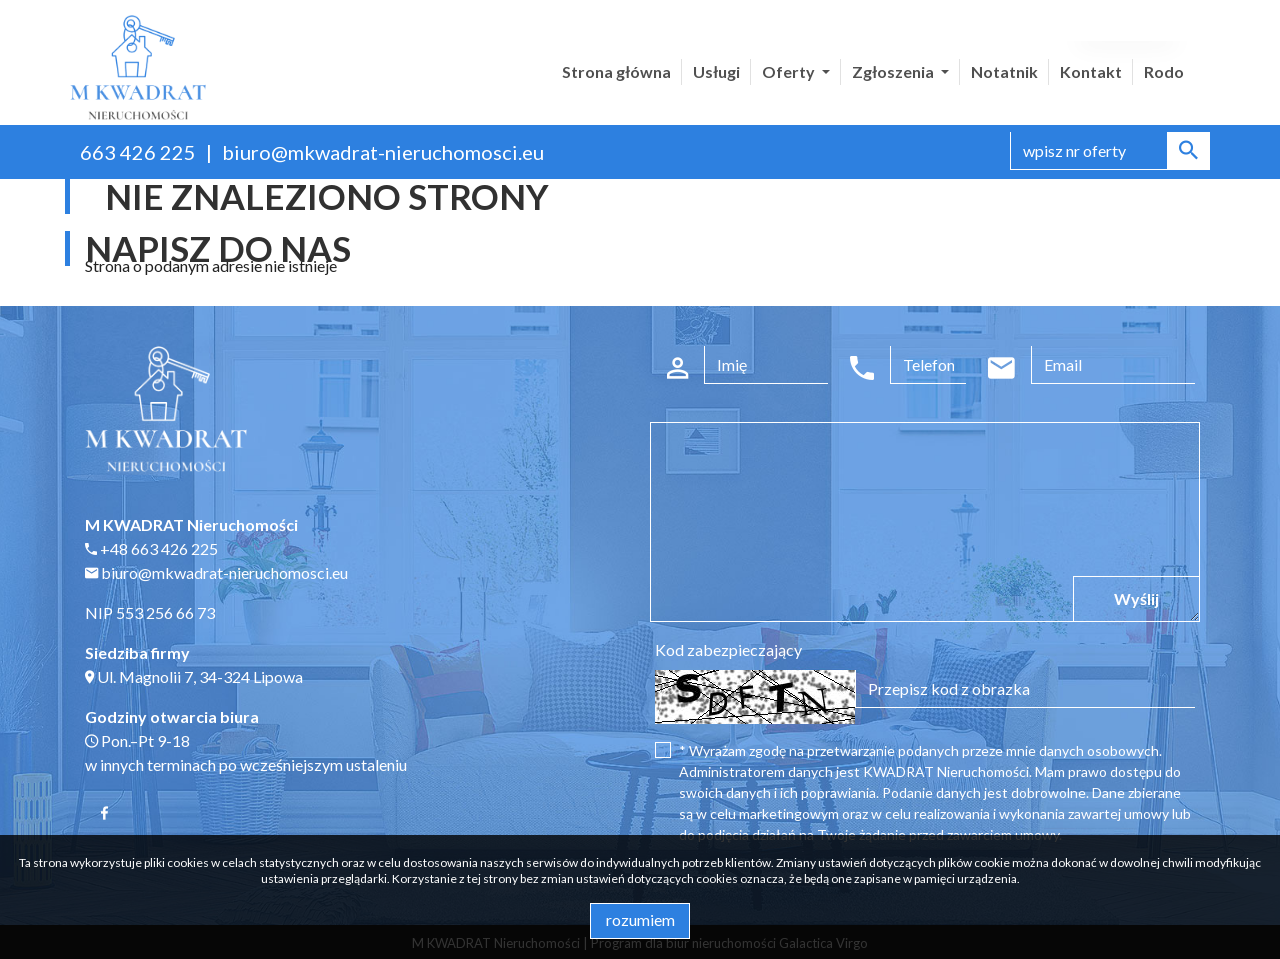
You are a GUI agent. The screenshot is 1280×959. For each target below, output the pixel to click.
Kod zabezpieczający (728, 649)
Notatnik (1004, 71)
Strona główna (616, 71)
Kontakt (1091, 71)
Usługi (716, 71)
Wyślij (1136, 598)
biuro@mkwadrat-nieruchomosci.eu (383, 152)
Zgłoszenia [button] (894, 71)
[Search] (1110, 151)
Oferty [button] (790, 71)
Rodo (1164, 71)
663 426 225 (138, 152)
